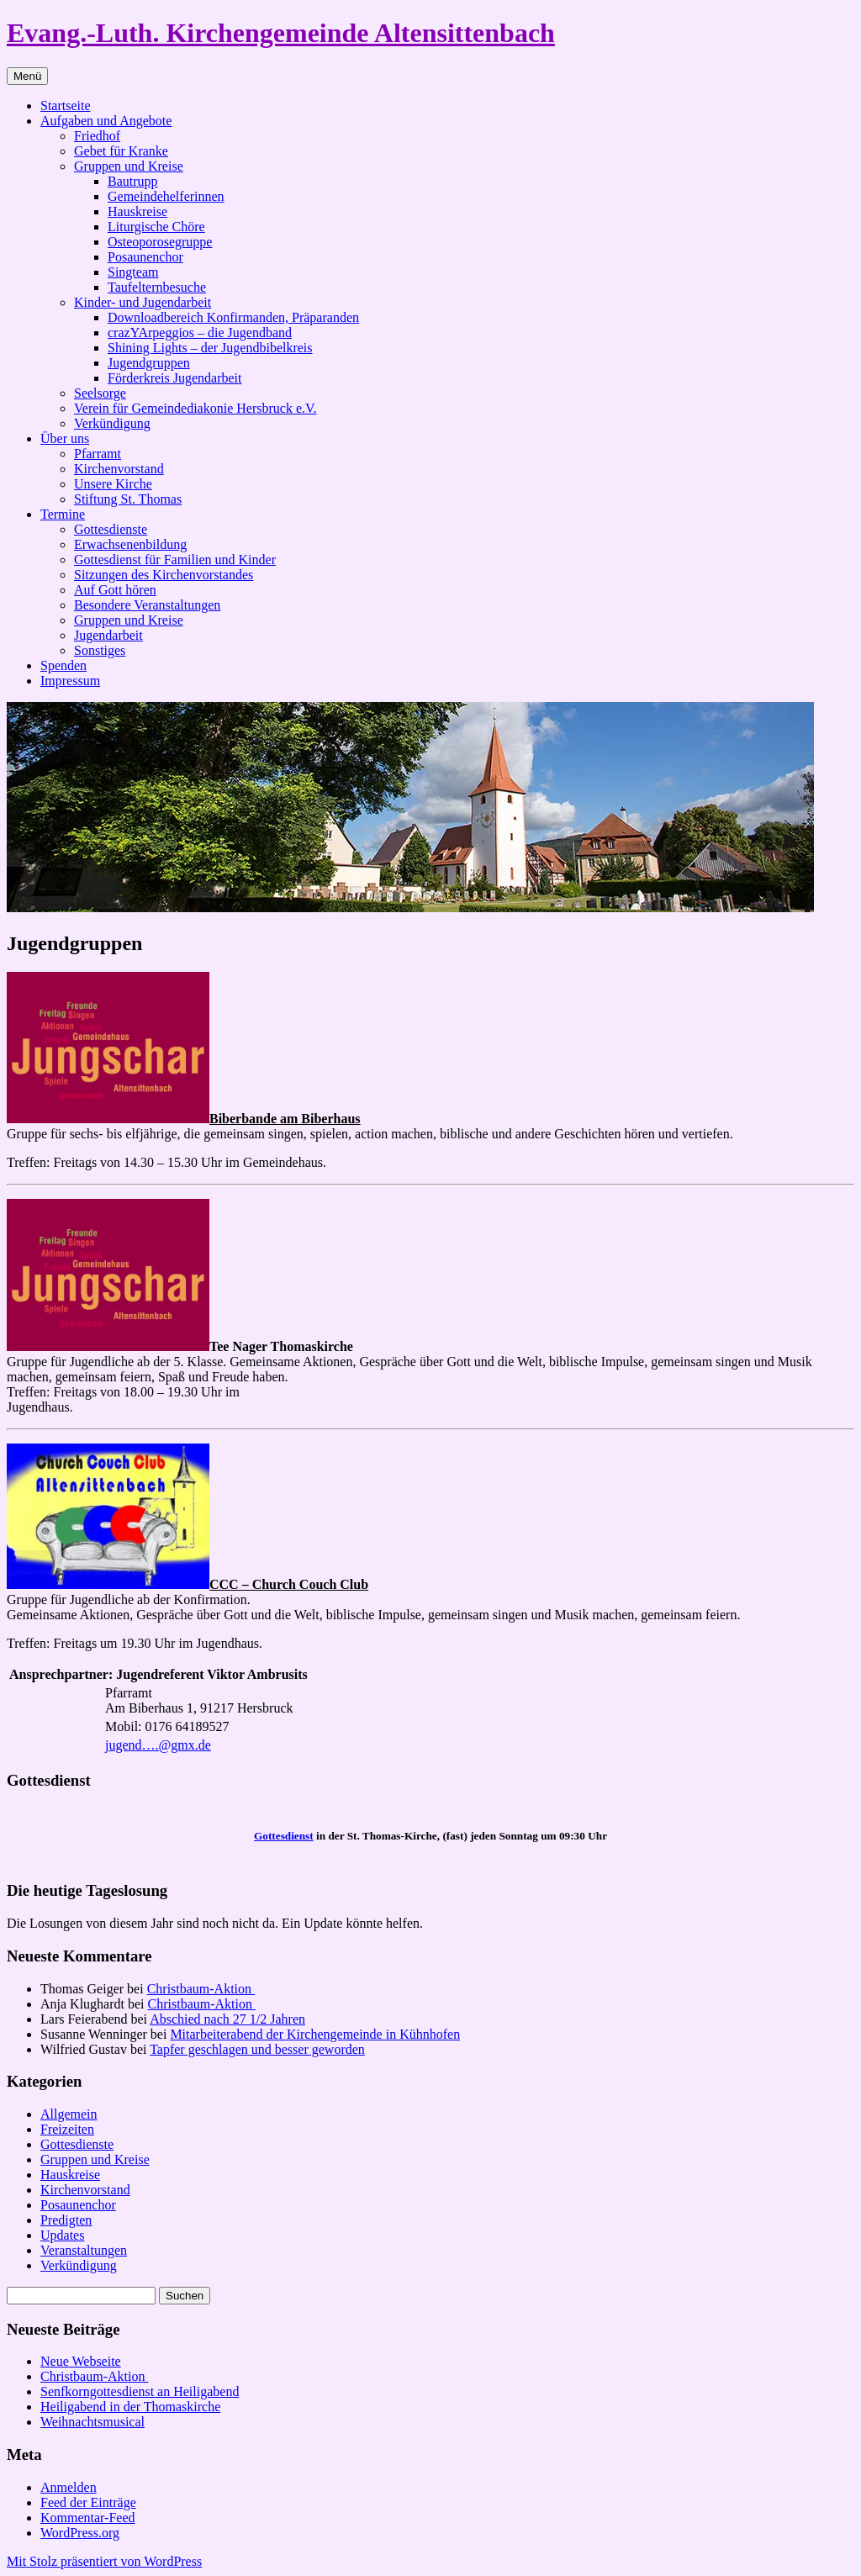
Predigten (66, 2220)
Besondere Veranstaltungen (147, 605)
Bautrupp (133, 181)
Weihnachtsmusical (92, 2422)
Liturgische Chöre (156, 226)
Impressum (70, 680)
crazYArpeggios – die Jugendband (200, 332)
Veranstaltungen (83, 2250)
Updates (62, 2235)
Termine (62, 514)
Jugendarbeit (108, 635)
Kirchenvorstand (119, 469)
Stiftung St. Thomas (128, 499)
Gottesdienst (284, 1835)
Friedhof (97, 136)
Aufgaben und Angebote (106, 120)
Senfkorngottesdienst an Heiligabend (139, 2391)
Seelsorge (100, 393)
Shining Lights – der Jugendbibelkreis (210, 347)
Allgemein (69, 2114)
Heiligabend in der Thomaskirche (130, 2406)
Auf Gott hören (115, 590)
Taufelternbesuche (157, 287)
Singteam (133, 272)
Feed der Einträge (88, 2502)
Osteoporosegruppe (160, 242)
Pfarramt (97, 453)
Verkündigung (112, 423)
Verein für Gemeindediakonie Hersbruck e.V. (195, 408)
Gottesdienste (110, 529)
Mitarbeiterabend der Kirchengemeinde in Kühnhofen (315, 2034)
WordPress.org (79, 2533)
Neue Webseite (80, 2361)
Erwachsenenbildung (130, 544)
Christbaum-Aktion (201, 1989)
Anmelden (68, 2487)
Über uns (64, 438)
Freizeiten (67, 2129)
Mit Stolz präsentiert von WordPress (104, 2561)
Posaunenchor (145, 257)
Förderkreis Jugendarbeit (175, 378)
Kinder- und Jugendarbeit (142, 302)
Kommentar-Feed (87, 2517)
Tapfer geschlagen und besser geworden (257, 2049)
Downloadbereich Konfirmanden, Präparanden (233, 317)
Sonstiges (99, 650)
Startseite (65, 105)
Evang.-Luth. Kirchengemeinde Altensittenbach (281, 33)
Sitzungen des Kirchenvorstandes (163, 574)
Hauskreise (137, 211)
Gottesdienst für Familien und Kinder (175, 559)
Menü (27, 76)
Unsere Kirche (113, 484)
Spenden (63, 665)
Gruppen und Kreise (128, 166)
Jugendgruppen (149, 363)
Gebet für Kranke (121, 151)
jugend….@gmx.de (158, 1745)
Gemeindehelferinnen (166, 196)
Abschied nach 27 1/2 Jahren (227, 2019)
